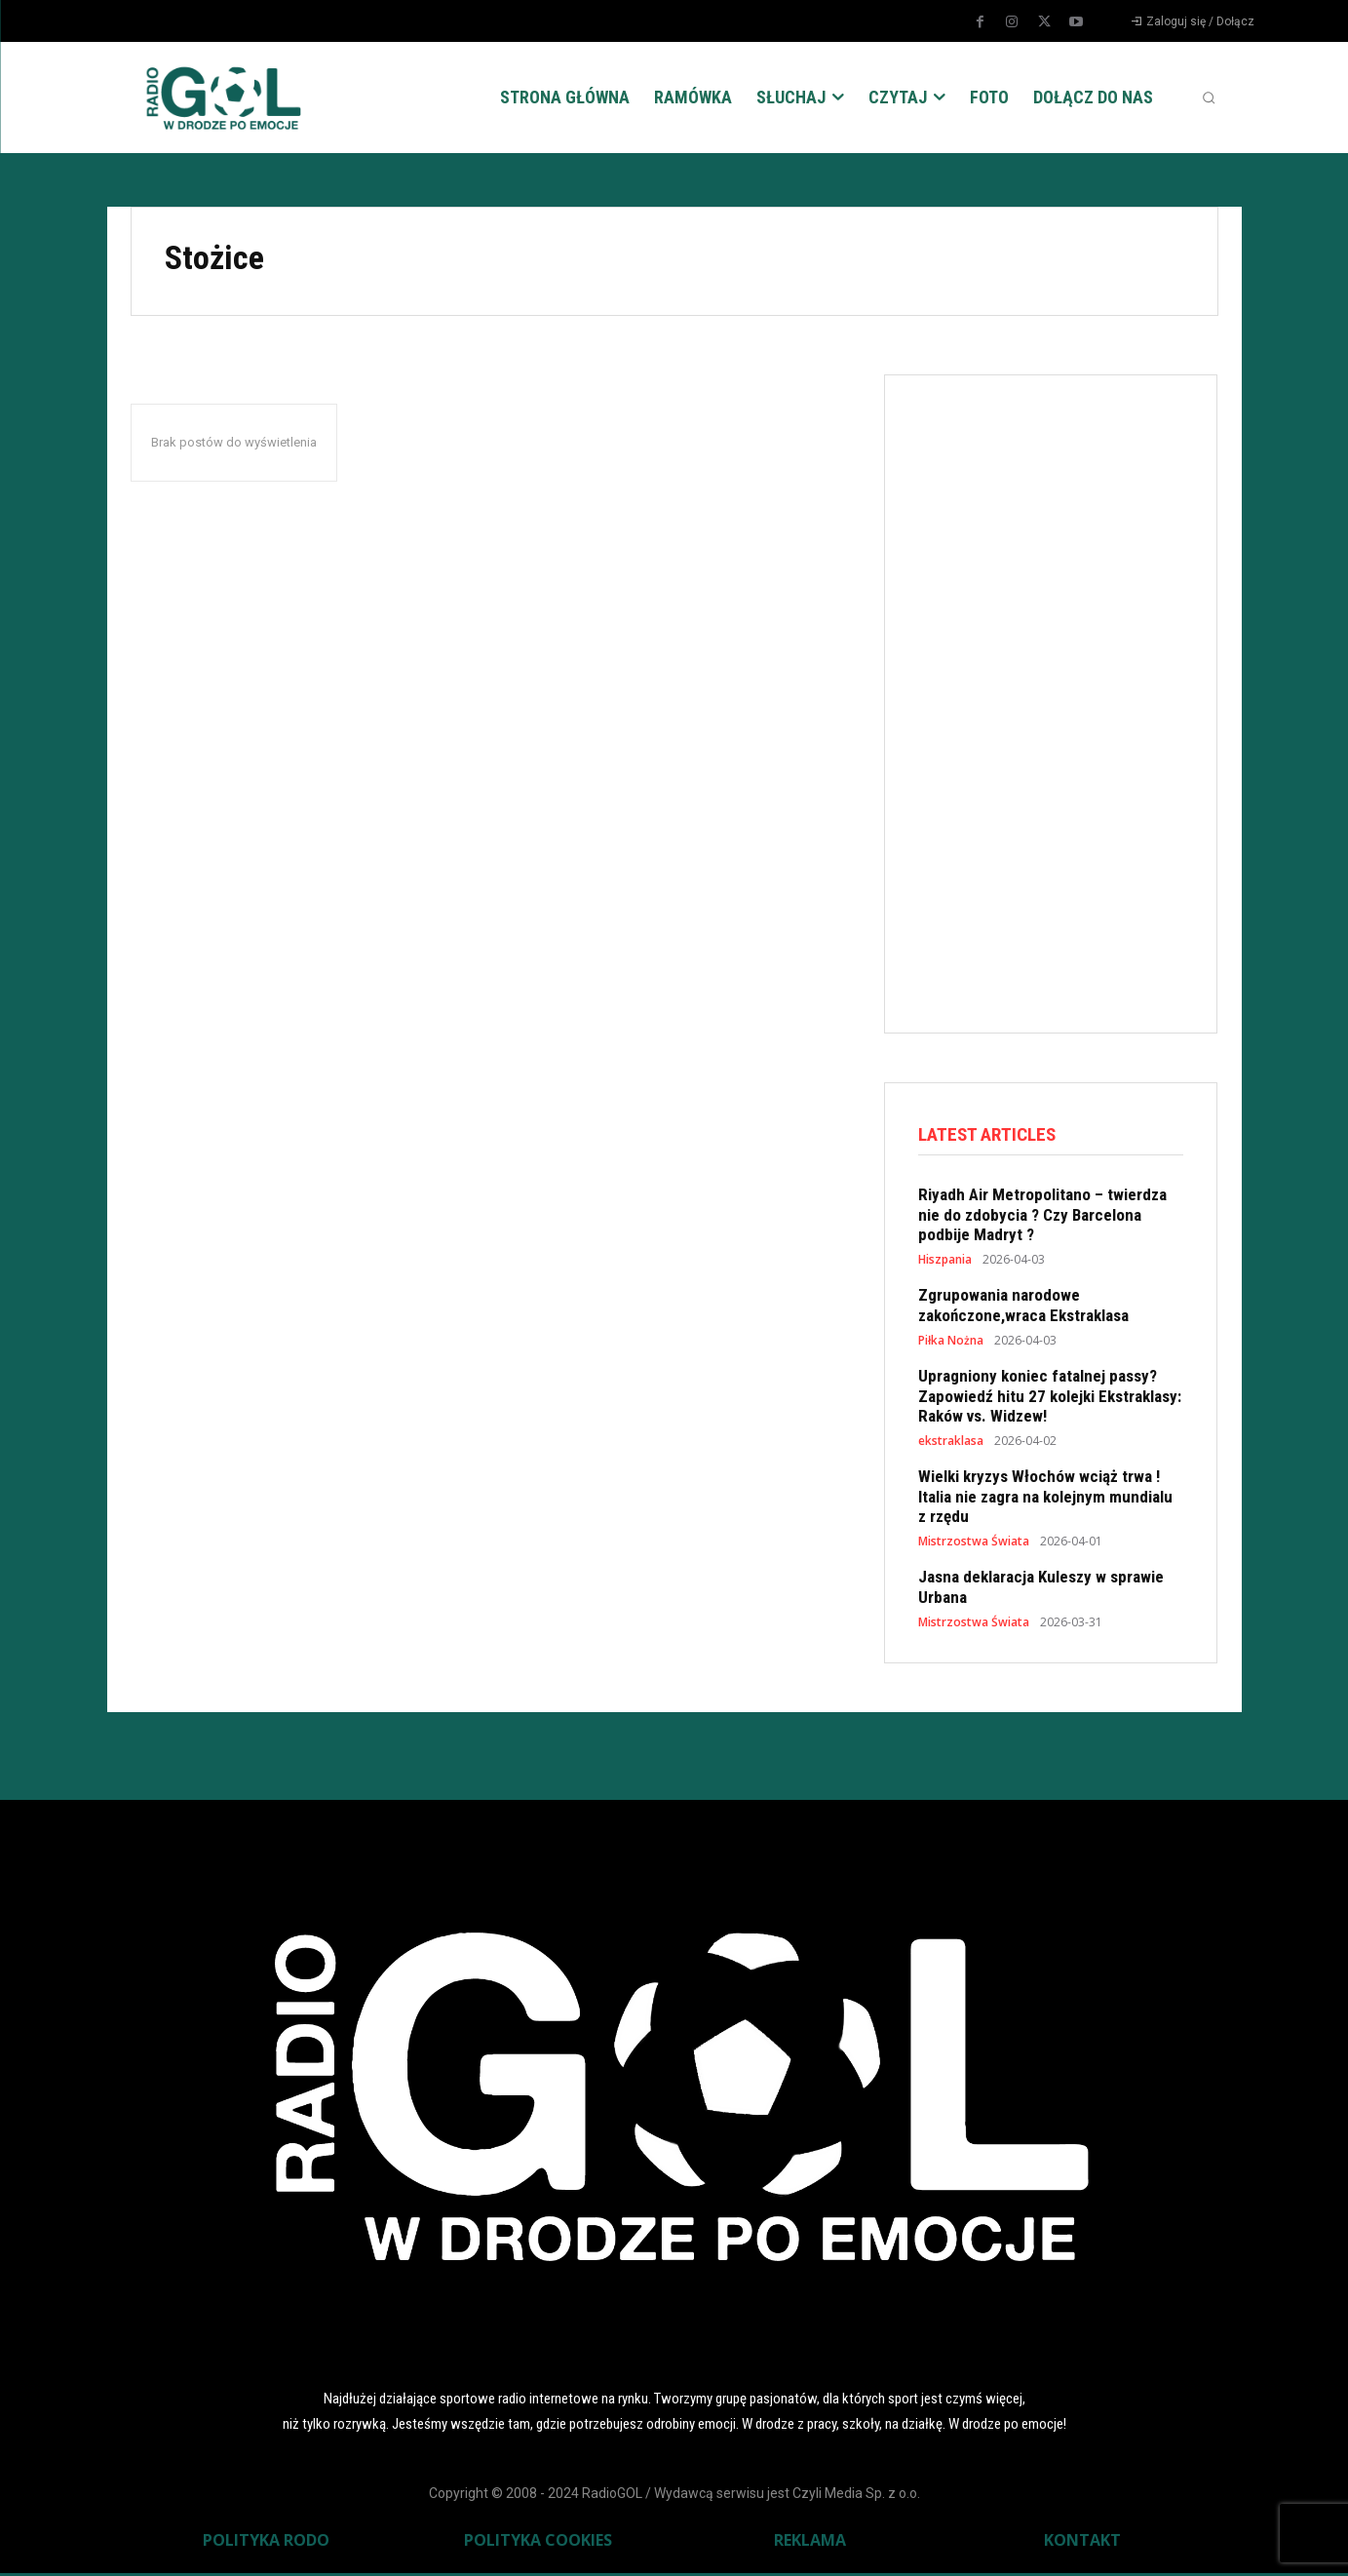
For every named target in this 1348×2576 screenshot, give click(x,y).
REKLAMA (810, 2543)
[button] (1208, 97)
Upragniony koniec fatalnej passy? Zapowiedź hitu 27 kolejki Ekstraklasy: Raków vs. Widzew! (1049, 1398)
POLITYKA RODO (266, 2543)
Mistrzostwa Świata (973, 1544)
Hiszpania (945, 1262)
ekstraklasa (950, 1444)
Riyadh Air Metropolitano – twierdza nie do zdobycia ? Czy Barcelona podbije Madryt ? (1042, 1217)
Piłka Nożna (950, 1343)
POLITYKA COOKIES (538, 2543)
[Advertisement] (1064, 700)
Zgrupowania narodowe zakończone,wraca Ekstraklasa (1023, 1307)
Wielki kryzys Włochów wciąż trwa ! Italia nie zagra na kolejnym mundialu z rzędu (1045, 1499)
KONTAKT (1082, 2543)
